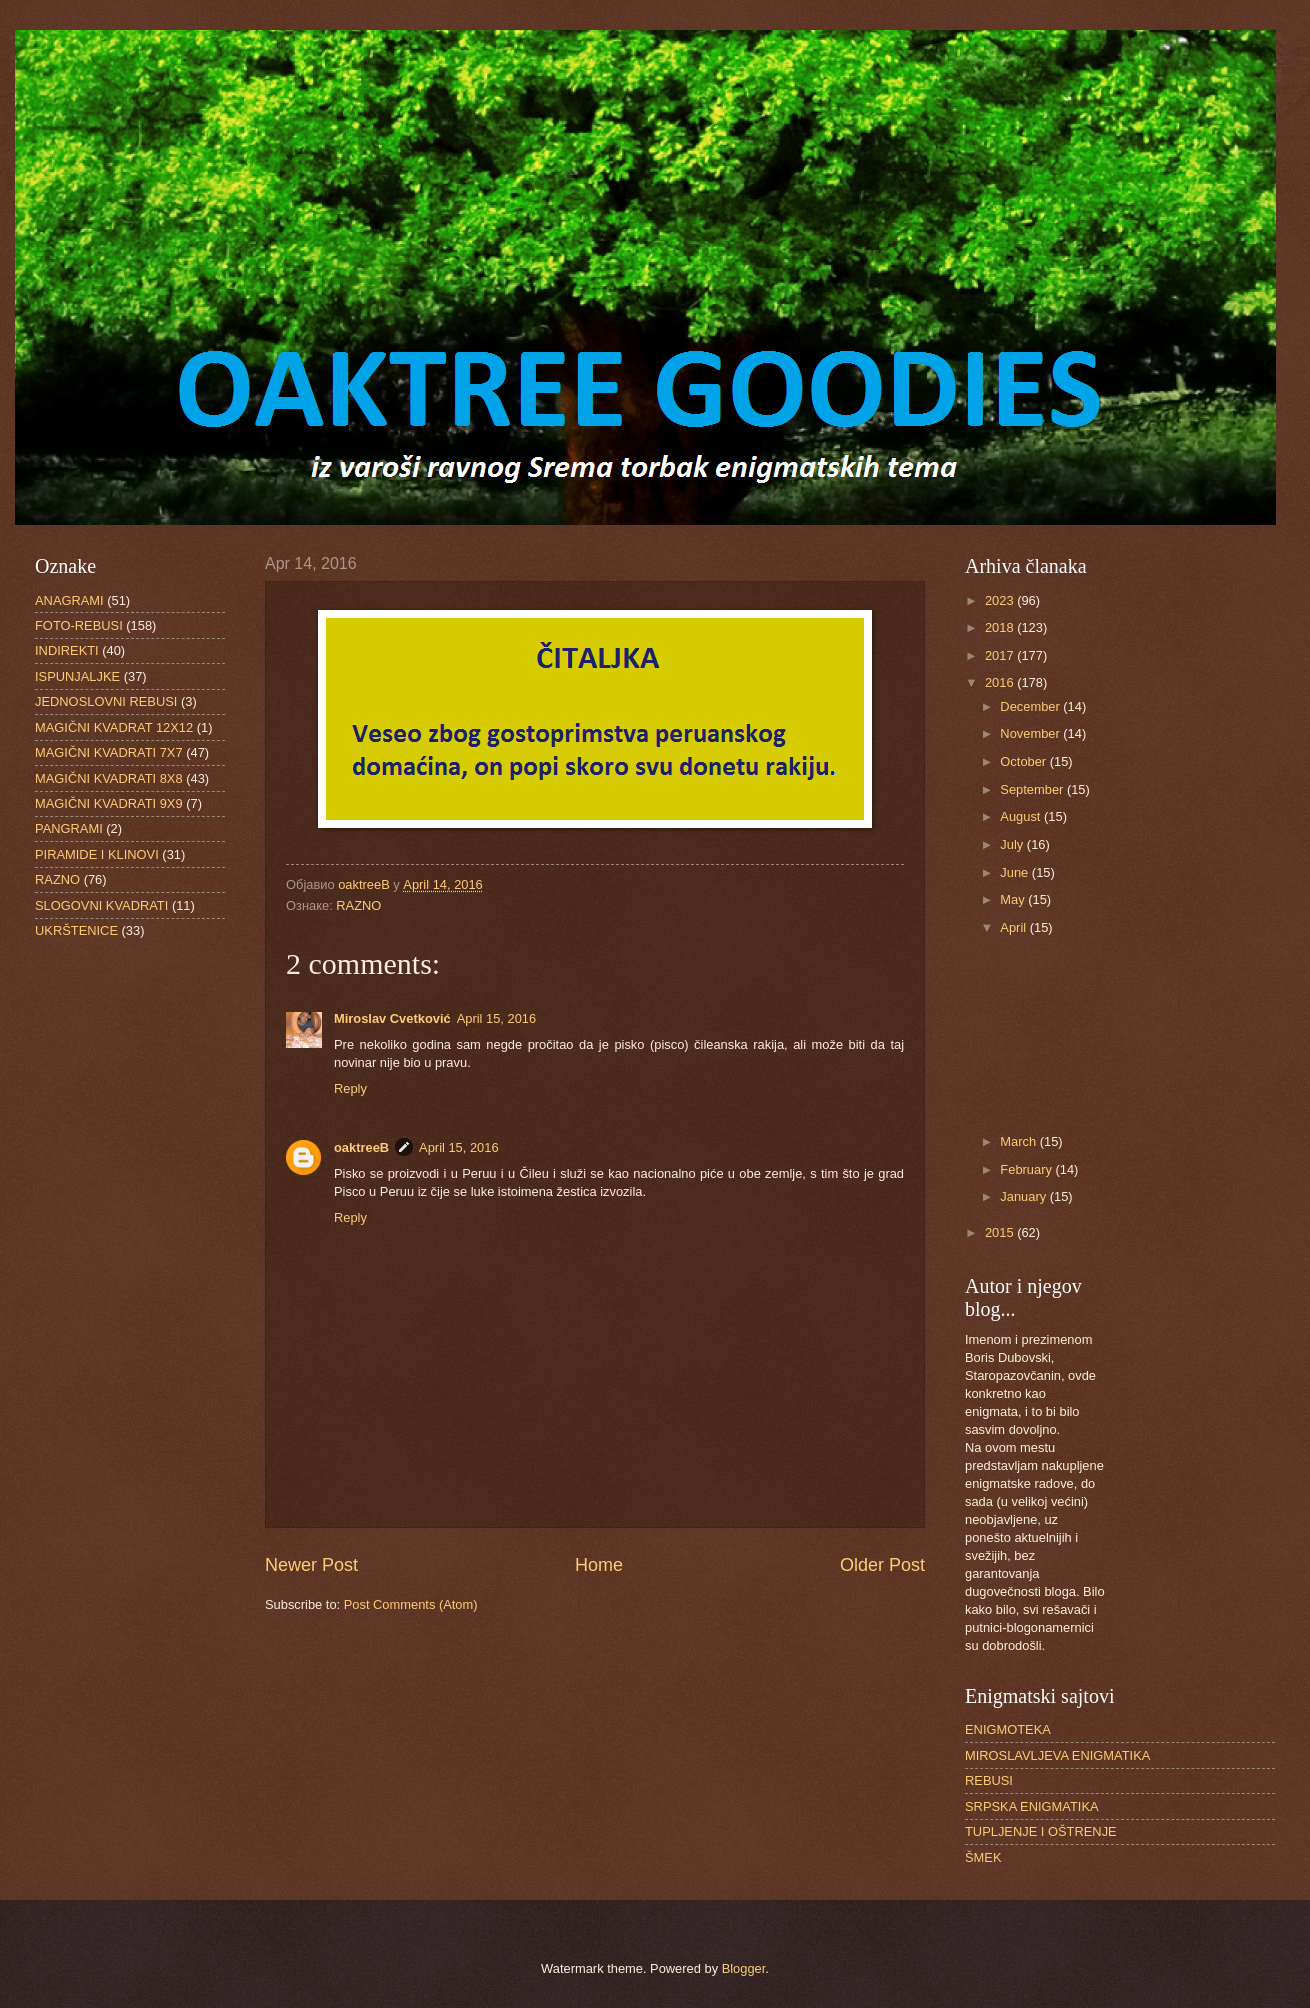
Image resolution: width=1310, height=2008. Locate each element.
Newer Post (311, 1565)
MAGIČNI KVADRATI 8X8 (109, 778)
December (1031, 706)
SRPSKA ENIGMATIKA (1032, 1806)
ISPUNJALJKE (77, 676)
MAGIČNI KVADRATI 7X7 (109, 752)
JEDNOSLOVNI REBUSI (106, 701)
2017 (1001, 655)
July (1013, 844)
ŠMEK (983, 1857)
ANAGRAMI (69, 600)
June (1016, 872)
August (1022, 816)
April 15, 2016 (496, 1018)
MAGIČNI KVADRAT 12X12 (114, 727)
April (1014, 927)
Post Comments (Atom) (411, 1604)
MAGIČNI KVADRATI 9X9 (109, 803)
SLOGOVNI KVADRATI (101, 905)
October (1024, 761)
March (1019, 1141)
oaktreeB (361, 1147)
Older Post (882, 1565)
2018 (1001, 627)
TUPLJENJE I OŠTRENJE (1041, 1831)
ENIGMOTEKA (1008, 1729)
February (1027, 1169)
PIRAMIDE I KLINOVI (97, 854)
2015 (1001, 1232)
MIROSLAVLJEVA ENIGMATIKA (1057, 1755)
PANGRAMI (69, 828)
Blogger (744, 1968)
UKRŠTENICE (76, 930)
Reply (350, 1088)
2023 (1001, 600)
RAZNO (358, 905)
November (1031, 733)
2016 (1001, 682)
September (1033, 789)
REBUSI (989, 1780)
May (1014, 899)
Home (599, 1565)
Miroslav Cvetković (392, 1018)
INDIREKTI (67, 650)
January (1024, 1196)
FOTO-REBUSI (79, 625)
